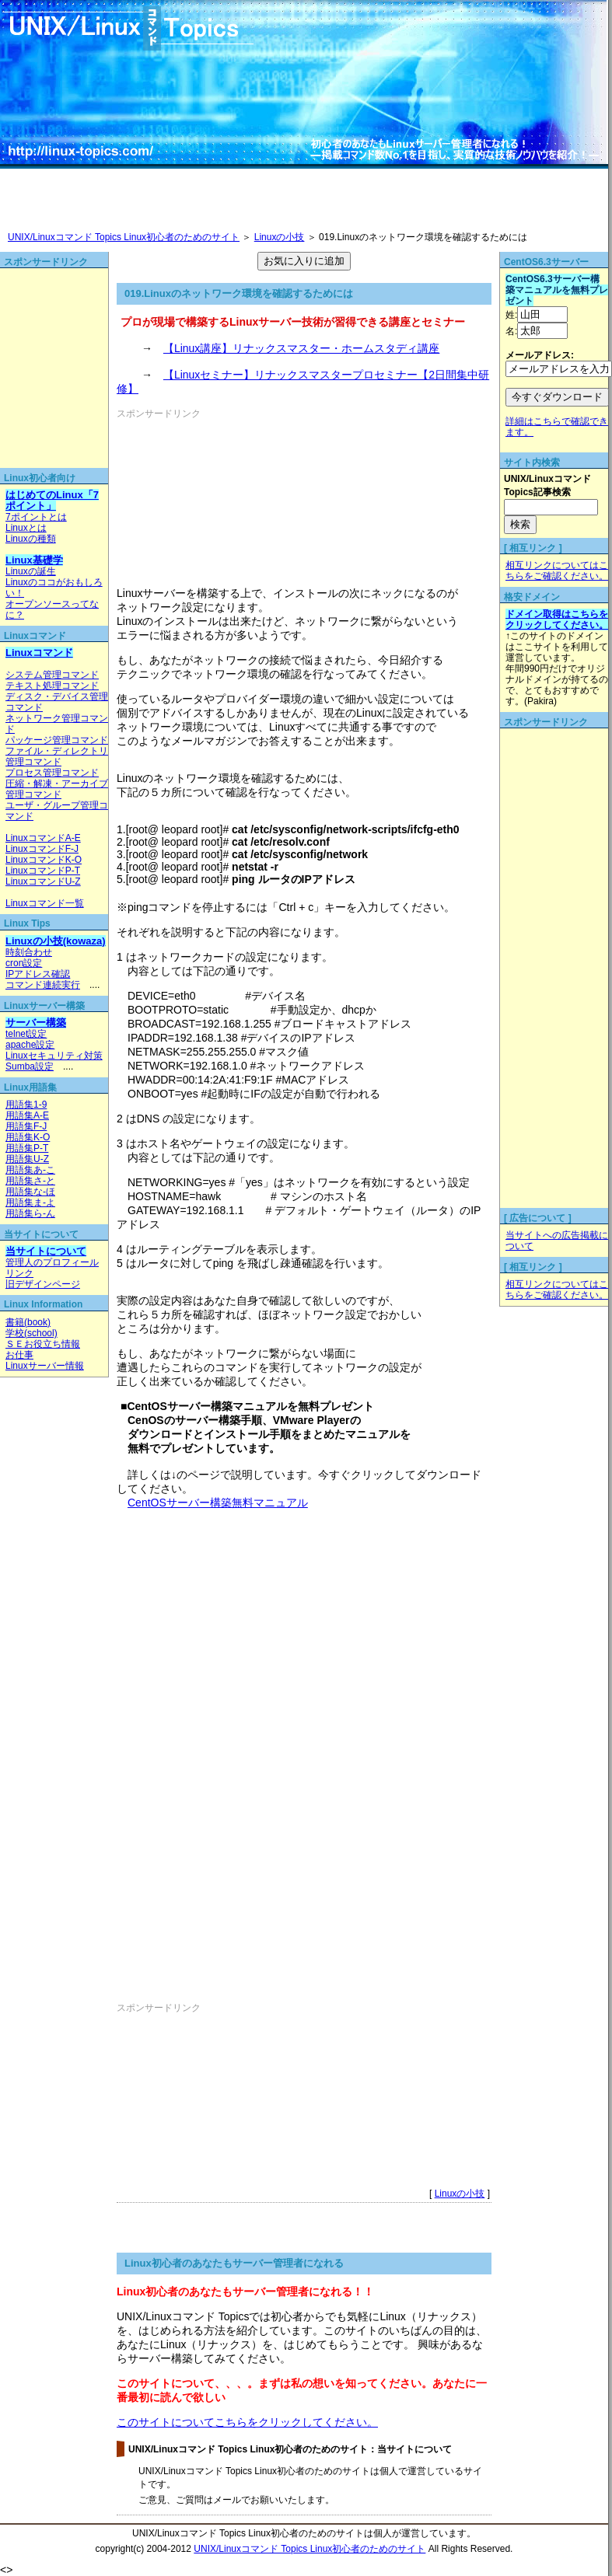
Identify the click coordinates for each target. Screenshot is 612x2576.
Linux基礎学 (34, 560)
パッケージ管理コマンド (56, 740)
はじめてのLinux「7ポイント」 (52, 500)
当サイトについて (45, 1251)
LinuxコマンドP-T (42, 870)
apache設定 (29, 1044)
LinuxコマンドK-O (43, 859)
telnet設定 (26, 1033)
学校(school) (31, 1333)
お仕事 (19, 1354)
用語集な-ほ (30, 1191)
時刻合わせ (28, 952)
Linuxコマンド (39, 652)
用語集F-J (26, 1126)
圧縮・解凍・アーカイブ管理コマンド (56, 789)
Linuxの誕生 (30, 571)
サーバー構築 (35, 1022)
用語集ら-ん (30, 1213)
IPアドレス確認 (37, 974)
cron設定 (23, 963)
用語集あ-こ (30, 1169)
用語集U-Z (27, 1159)
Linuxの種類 (30, 538)
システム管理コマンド (52, 674)
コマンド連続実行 (42, 984)
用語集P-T (26, 1148)
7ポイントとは (36, 516)
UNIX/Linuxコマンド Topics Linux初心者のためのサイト (124, 237)
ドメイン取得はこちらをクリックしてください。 (556, 619)
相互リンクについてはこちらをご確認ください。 (556, 570)
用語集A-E (27, 1115)
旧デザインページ (42, 1284)
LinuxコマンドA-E (43, 837)
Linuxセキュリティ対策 (54, 1055)
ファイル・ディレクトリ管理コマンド (56, 756)
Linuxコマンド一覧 (44, 903)
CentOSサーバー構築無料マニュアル (218, 1502)
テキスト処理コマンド (52, 685)
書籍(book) (28, 1322)
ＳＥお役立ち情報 (42, 1344)
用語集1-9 (26, 1104)
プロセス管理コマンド (52, 772)
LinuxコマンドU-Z (43, 881)
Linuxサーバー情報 (44, 1365)
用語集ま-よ (30, 1202)
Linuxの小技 (279, 237)
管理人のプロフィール (52, 1262)
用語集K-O (27, 1137)
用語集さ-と (30, 1180)
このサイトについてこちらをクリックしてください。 (247, 2422)
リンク (19, 1273)
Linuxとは (26, 527)
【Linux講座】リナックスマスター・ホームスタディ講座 (301, 348)
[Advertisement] (204, 498)
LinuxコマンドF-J (42, 848)
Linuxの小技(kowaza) (55, 941)
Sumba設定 (29, 1066)
